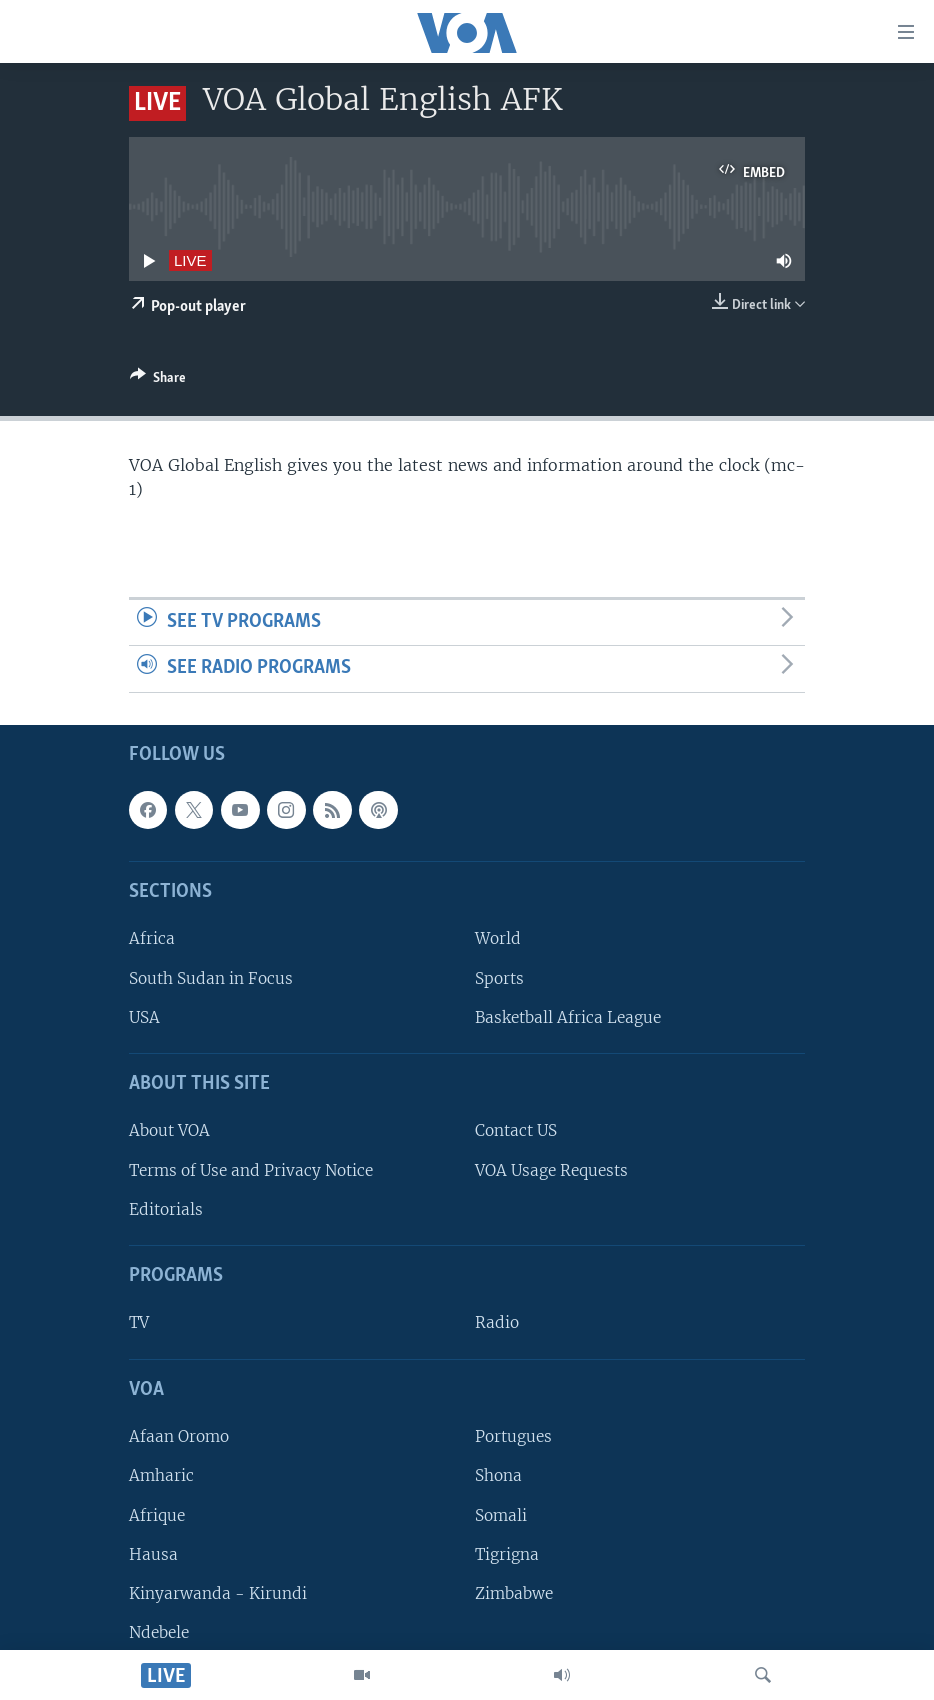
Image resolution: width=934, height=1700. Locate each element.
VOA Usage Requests (551, 1170)
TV (139, 1322)
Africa (152, 938)
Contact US (516, 1130)
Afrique (157, 1514)
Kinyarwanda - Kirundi (218, 1593)
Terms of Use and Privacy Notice (251, 1170)
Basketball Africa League (568, 1017)
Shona (498, 1475)
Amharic (161, 1475)
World (498, 938)
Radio (497, 1322)
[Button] (158, 381)
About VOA (169, 1130)
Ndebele (159, 1632)
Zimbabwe (514, 1593)
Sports (499, 978)
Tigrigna (507, 1554)
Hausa (153, 1554)
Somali (501, 1514)
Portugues (513, 1436)
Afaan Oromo (179, 1436)
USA (144, 1017)
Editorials (166, 1209)
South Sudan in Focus (211, 978)
